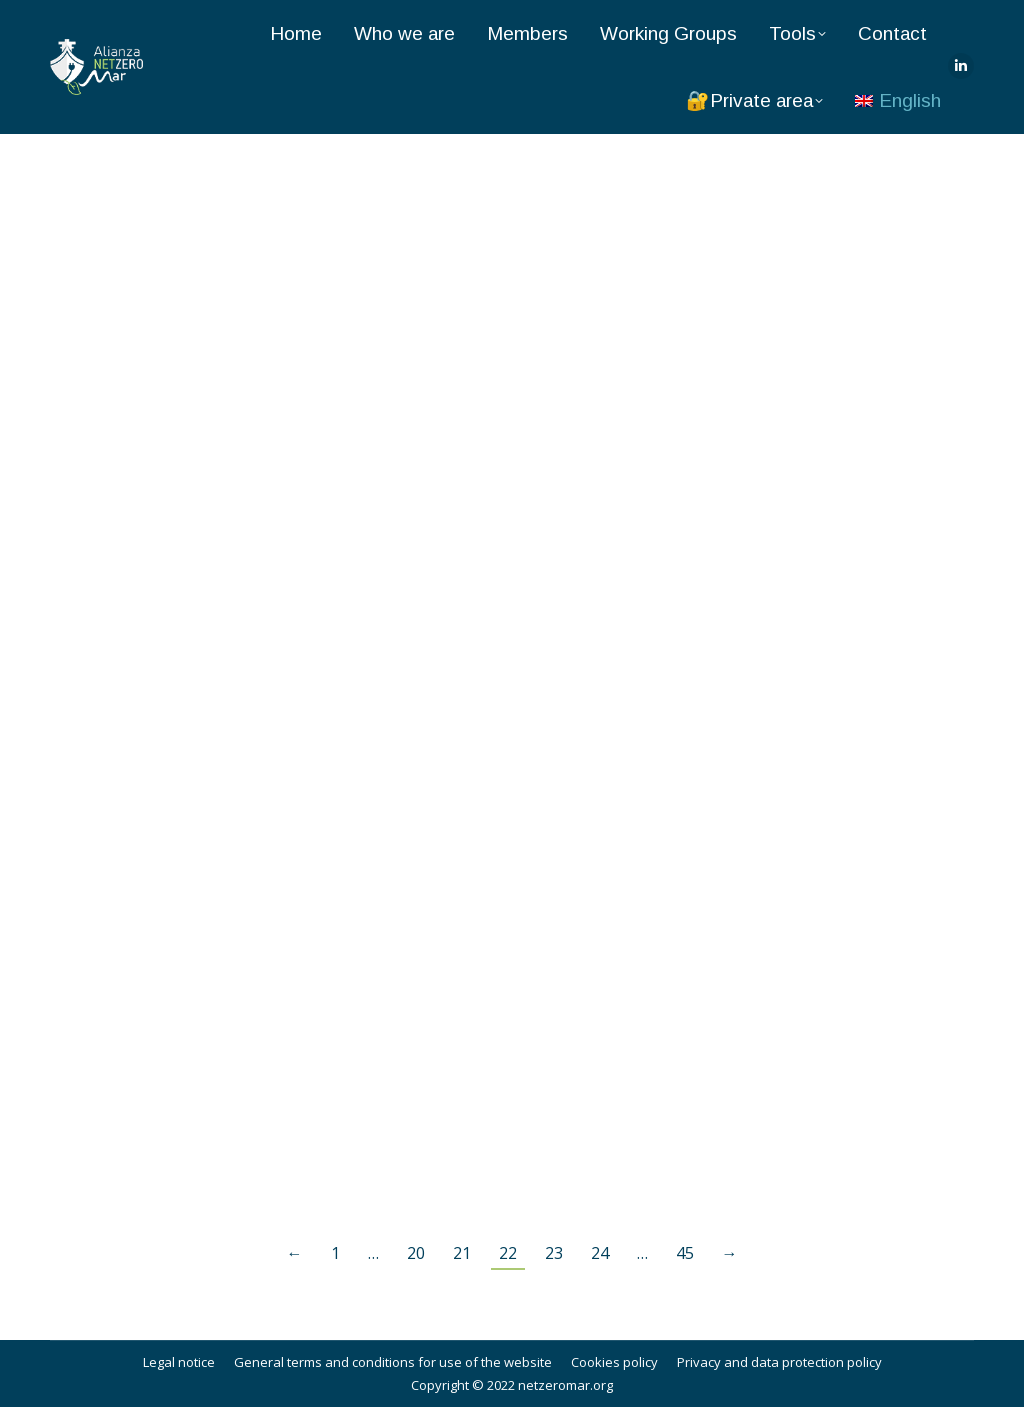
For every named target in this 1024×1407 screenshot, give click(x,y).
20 (416, 1253)
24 (600, 1253)
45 (685, 1253)
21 (462, 1253)
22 (508, 1253)
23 (554, 1253)
